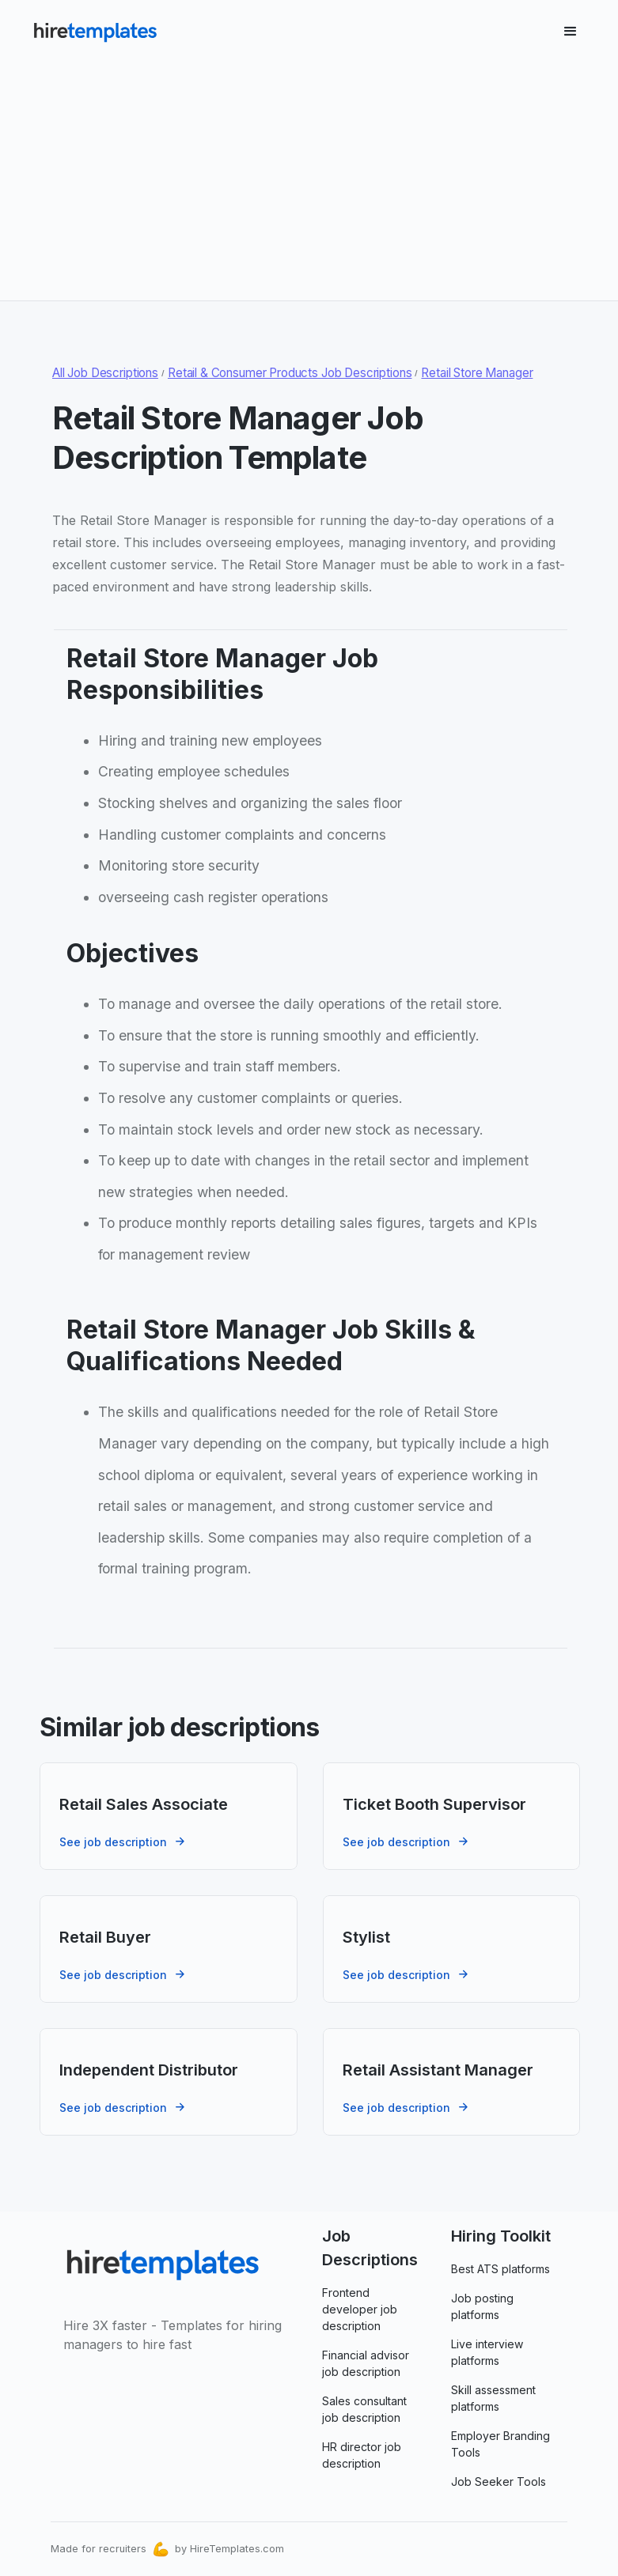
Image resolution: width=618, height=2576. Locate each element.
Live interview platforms (487, 2352)
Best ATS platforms (500, 2269)
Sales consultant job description (364, 2409)
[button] (570, 31)
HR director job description (361, 2455)
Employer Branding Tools (500, 2444)
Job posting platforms (482, 2306)
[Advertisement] (309, 175)
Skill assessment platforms (493, 2398)
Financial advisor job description (365, 2363)
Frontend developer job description (359, 2309)
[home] (95, 31)
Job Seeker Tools (498, 2481)
